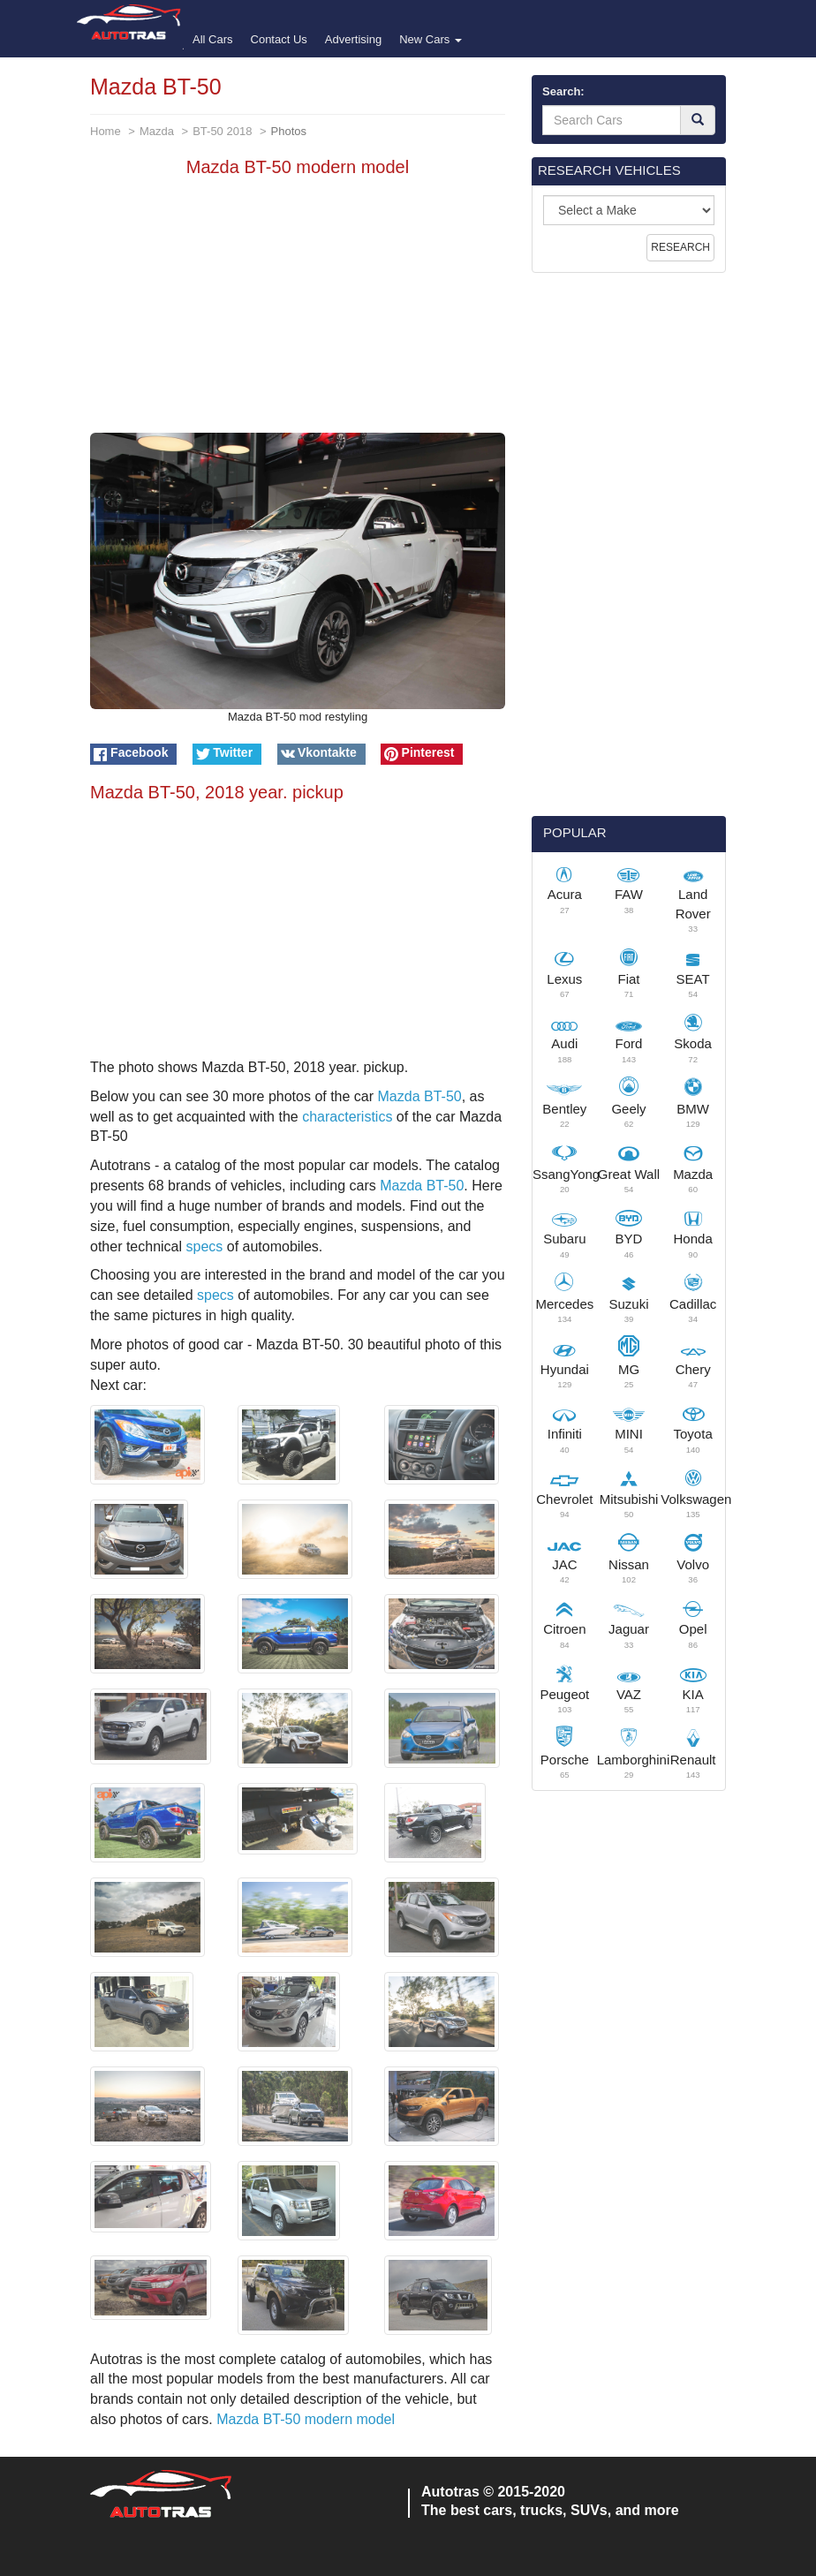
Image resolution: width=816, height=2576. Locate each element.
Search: (563, 91)
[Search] (697, 120)
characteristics (347, 1116)
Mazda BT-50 (420, 1096)
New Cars (430, 39)
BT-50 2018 (222, 131)
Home (105, 131)
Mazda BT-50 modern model (305, 2419)
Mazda (157, 131)
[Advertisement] (297, 309)
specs (204, 1246)
